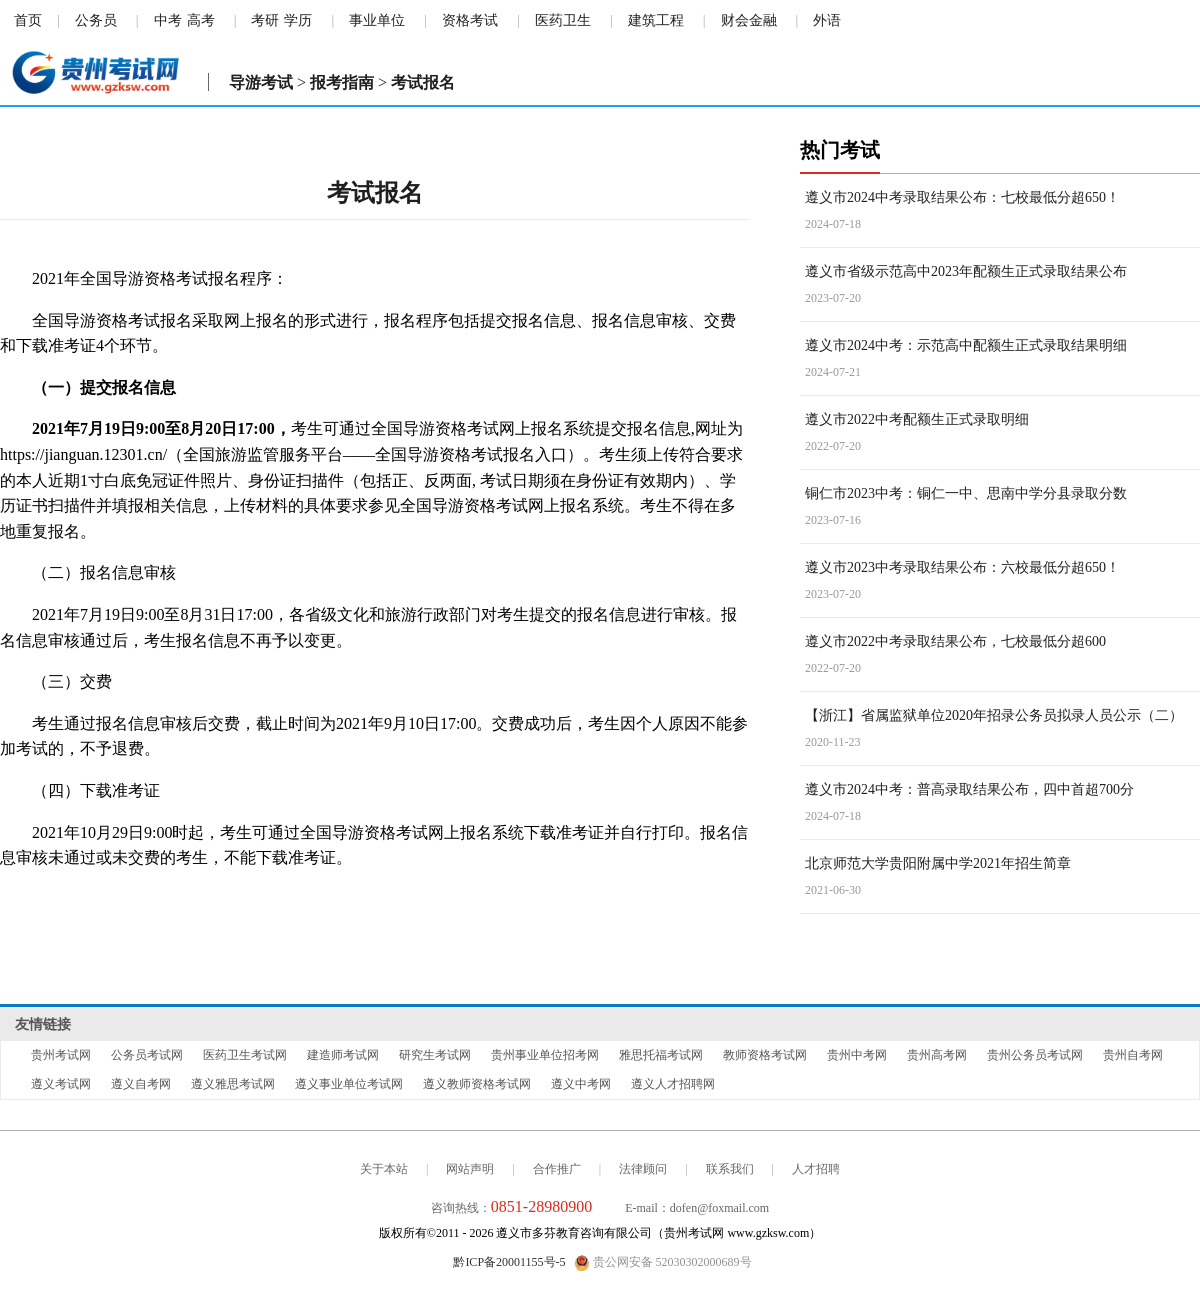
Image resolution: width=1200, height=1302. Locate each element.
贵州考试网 (61, 1055)
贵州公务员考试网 (1035, 1055)
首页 (28, 20)
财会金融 (749, 20)
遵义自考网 (141, 1084)
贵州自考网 (1133, 1055)
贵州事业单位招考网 (545, 1055)
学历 (298, 20)
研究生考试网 (435, 1055)
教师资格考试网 (765, 1055)
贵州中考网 (857, 1055)
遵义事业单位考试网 (349, 1084)
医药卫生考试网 (245, 1055)
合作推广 (557, 1169)
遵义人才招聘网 (673, 1084)
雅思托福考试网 (661, 1055)
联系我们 (730, 1169)
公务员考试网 (147, 1055)
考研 (265, 20)
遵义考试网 (61, 1084)
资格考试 (470, 20)
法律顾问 (643, 1169)
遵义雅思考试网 (233, 1084)
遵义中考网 (581, 1084)
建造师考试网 (343, 1055)
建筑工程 (656, 20)
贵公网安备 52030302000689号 (663, 1263)
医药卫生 (563, 20)
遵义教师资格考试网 (477, 1084)
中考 (168, 20)
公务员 (96, 20)
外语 (827, 20)
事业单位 (377, 20)
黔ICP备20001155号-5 (509, 1262)
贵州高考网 (937, 1055)
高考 (201, 20)
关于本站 (384, 1169)
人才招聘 (816, 1169)
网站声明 (470, 1169)
